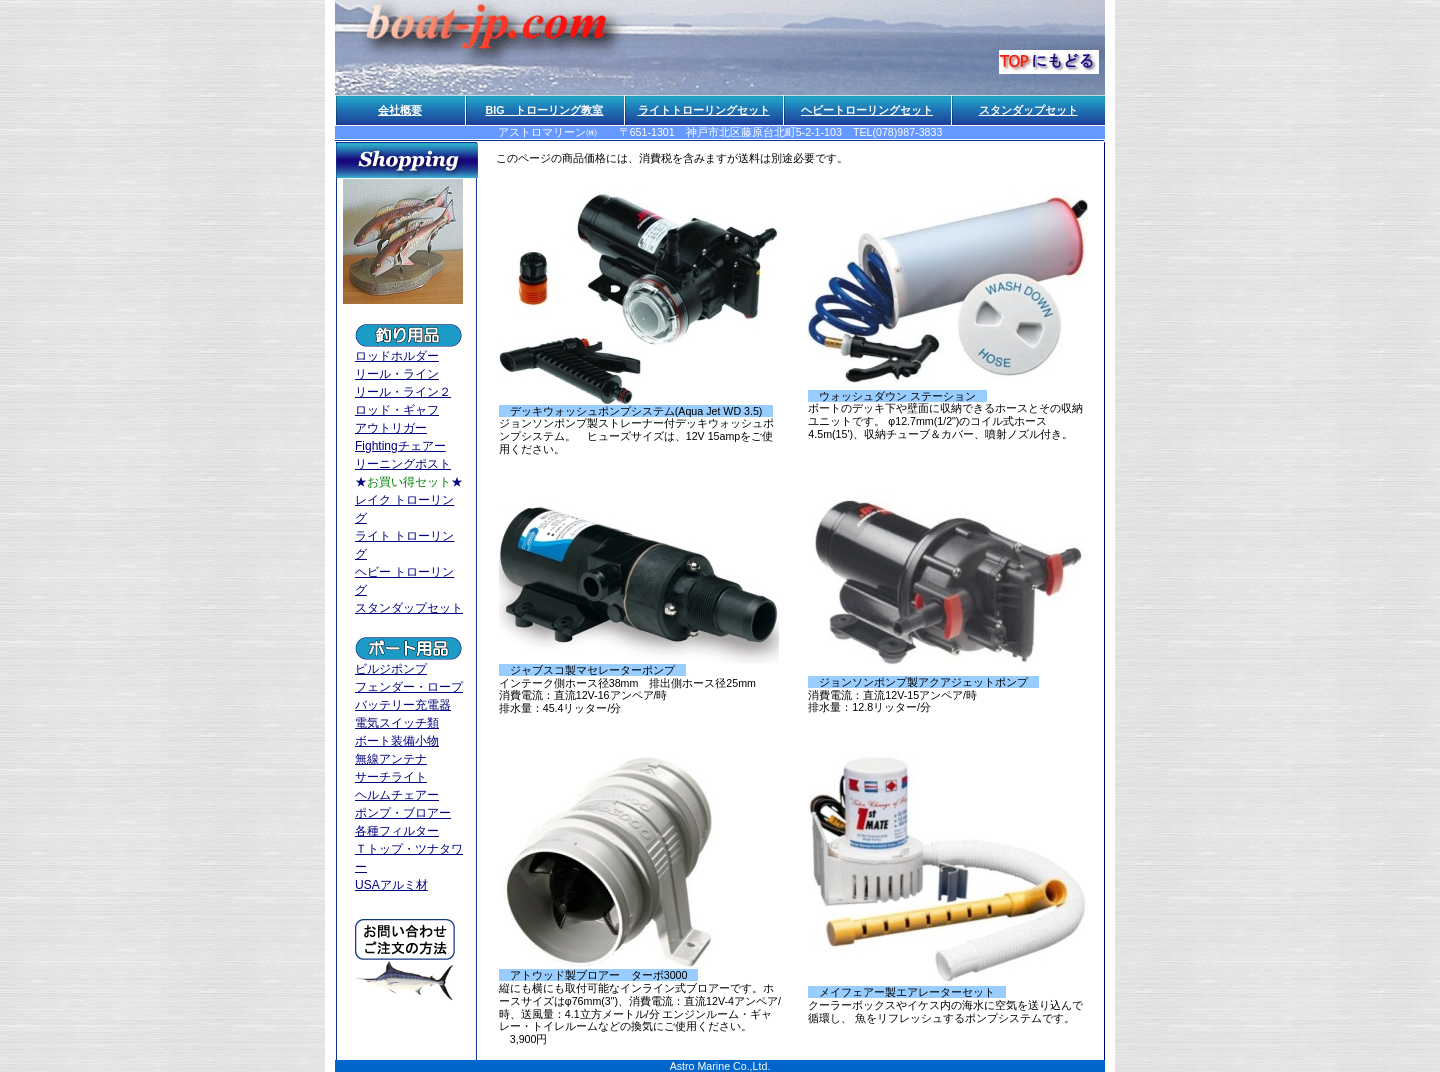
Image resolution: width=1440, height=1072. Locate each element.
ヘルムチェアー (397, 795)
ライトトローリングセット (704, 110)
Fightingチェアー (400, 446)
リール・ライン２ (403, 392)
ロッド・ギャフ (397, 410)
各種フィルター (397, 831)
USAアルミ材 (391, 885)
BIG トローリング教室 (545, 110)
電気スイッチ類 (397, 723)
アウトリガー (391, 428)
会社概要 (400, 110)
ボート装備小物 (397, 741)
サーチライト (391, 777)
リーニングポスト (403, 464)
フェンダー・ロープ (409, 687)
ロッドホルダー (397, 356)
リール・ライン (397, 374)
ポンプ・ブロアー (403, 813)
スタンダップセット (1028, 110)
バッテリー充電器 (403, 705)
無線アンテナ (391, 759)
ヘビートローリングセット (867, 110)
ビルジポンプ (391, 669)
